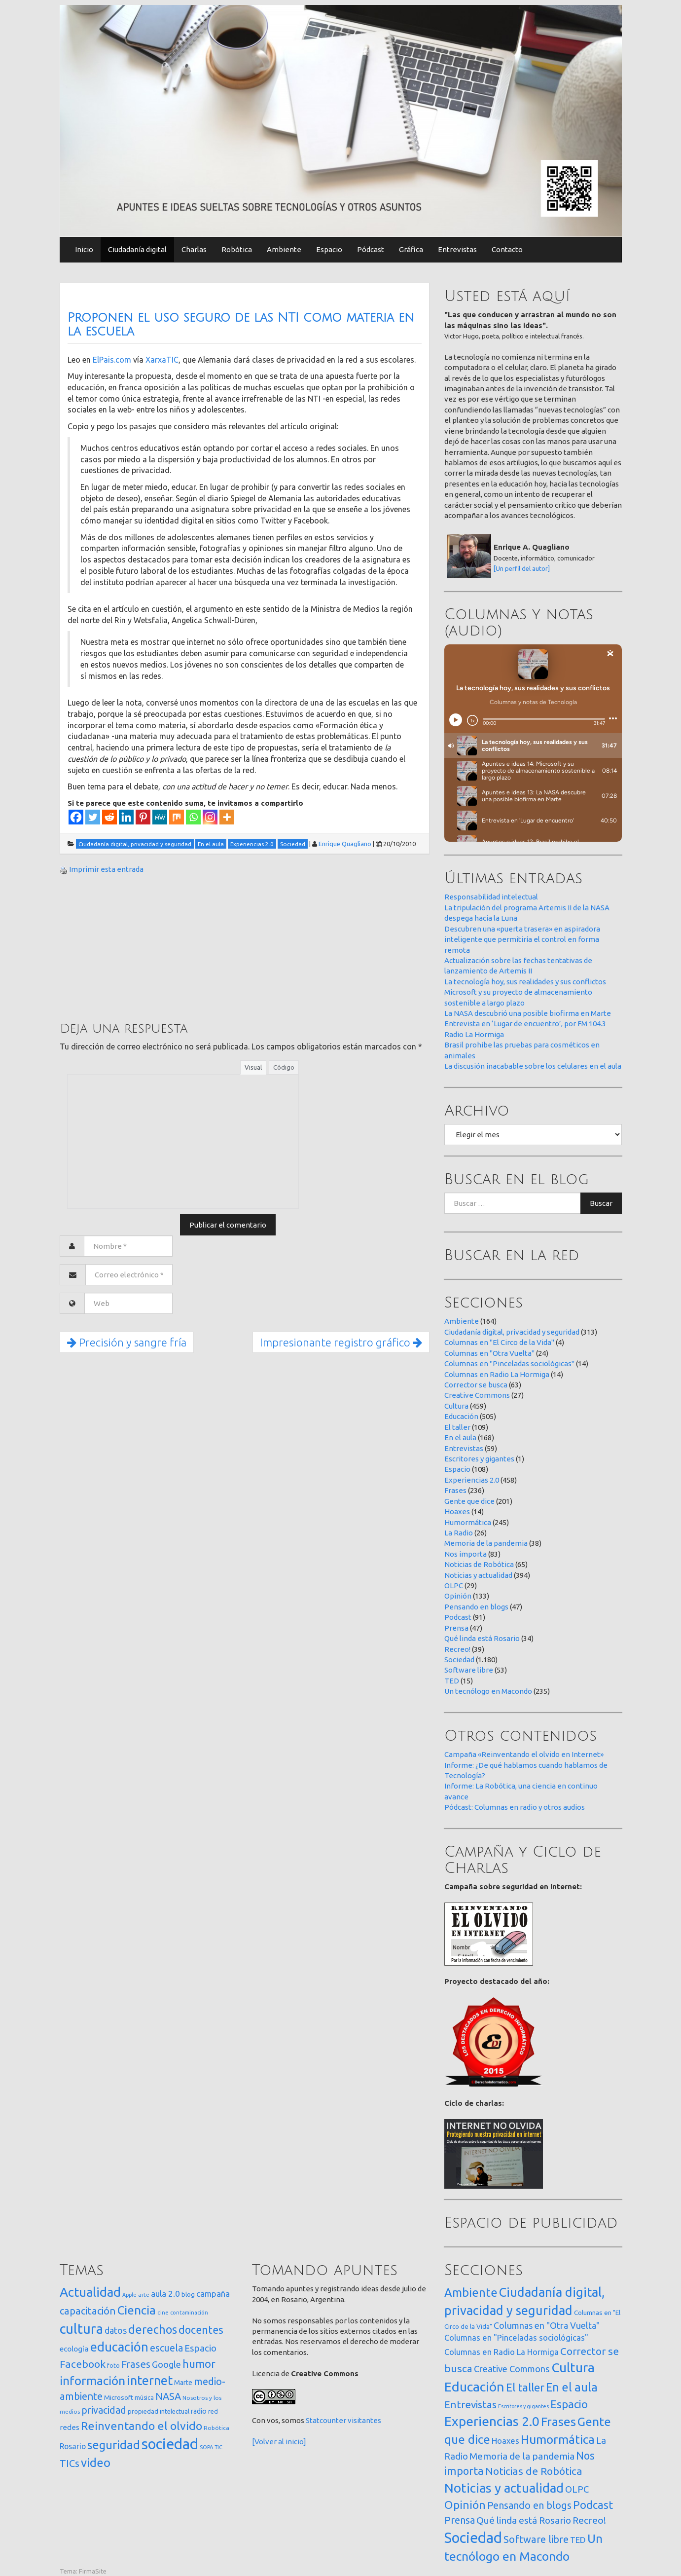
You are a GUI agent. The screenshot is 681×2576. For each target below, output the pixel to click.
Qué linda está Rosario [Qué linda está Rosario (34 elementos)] (523, 2520)
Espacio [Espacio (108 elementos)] (569, 2404)
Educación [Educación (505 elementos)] (474, 2386)
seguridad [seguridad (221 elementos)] (113, 2444)
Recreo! (457, 1649)
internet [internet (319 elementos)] (150, 2380)
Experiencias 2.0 (471, 1480)
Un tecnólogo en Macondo (488, 1691)
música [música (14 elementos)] (144, 2397)
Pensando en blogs (476, 1607)
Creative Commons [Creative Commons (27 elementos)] (512, 2369)
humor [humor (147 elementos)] (198, 2364)
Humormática (467, 1522)
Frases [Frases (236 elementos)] (558, 2421)
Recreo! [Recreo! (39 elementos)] (589, 2520)
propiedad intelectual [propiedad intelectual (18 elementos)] (158, 2411)
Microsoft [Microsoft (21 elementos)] (118, 2397)
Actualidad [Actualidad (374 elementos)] (90, 2292)
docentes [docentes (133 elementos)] (201, 2330)
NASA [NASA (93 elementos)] (168, 2396)
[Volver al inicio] (279, 2441)
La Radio (458, 1533)
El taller (457, 1427)
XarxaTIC (162, 359)
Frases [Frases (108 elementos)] (135, 2364)
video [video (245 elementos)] (95, 2462)
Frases (455, 1490)
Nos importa (465, 1554)
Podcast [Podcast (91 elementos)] (593, 2505)
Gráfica (411, 249)
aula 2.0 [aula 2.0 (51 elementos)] (165, 2293)
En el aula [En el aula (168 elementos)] (572, 2387)
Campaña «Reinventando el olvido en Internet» (524, 1754)
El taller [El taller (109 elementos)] (525, 2387)
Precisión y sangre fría (126, 1342)
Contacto (507, 249)
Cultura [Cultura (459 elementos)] (573, 2367)
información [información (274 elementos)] (92, 2381)
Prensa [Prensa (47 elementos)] (459, 2520)
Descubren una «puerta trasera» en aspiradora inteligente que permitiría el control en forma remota (522, 939)
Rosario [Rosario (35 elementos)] (73, 2446)
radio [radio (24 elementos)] (199, 2411)
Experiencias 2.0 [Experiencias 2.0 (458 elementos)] (491, 2421)
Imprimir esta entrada (106, 869)
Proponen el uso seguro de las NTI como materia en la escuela (241, 324)
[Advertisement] (134, 946)
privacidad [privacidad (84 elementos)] (103, 2410)
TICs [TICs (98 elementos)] (69, 2463)
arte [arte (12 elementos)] (143, 2294)
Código (283, 1067)
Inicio (84, 249)
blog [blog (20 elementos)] (188, 2294)
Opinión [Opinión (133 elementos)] (465, 2505)
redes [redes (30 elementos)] (69, 2427)
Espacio (329, 249)
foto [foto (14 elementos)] (113, 2365)
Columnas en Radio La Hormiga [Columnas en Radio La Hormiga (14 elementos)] (501, 2352)
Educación (461, 1416)
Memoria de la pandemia (486, 1543)
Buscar (601, 1203)
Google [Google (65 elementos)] (166, 2364)
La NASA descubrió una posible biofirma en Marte (527, 1013)
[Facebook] (76, 817)
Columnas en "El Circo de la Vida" (499, 1342)
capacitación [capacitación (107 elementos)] (88, 2310)
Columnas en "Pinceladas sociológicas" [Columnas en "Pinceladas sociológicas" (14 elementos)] (516, 2337)
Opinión (457, 1596)
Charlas (194, 249)
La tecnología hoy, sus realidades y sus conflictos (525, 981)
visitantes (364, 2420)
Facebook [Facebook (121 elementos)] (83, 2364)
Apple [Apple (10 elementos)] (129, 2295)
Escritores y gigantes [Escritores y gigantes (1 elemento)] (523, 2406)
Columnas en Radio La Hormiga (496, 1374)
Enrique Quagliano (345, 843)
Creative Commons (477, 1395)
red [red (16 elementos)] (213, 2411)
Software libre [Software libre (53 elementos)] (536, 2539)
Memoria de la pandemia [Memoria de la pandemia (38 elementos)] (521, 2456)
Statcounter (326, 2420)
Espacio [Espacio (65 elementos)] (200, 2348)
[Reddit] (109, 817)
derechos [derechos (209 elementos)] (152, 2329)
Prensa (456, 1628)
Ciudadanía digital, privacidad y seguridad (511, 1332)
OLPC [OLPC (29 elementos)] (577, 2489)
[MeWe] (159, 817)
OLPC (453, 1585)
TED (451, 1681)
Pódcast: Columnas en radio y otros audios (514, 1807)
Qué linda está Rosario (482, 1638)
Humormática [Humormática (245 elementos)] (558, 2439)
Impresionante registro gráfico (341, 1342)
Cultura (456, 1406)
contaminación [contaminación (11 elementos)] (189, 2312)
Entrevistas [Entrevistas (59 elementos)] (470, 2404)
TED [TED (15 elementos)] (578, 2539)
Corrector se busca (475, 1385)
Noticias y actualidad (478, 1575)
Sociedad (459, 1659)
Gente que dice (469, 1501)
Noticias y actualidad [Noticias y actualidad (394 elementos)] (504, 2488)
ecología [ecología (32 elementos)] (74, 2349)
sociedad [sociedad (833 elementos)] (170, 2444)
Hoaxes (457, 1511)
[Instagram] (210, 817)
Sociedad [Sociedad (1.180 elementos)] (473, 2538)
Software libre (468, 1670)
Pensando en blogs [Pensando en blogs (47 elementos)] (529, 2505)
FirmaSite (93, 2571)
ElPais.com (112, 359)
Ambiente (284, 249)
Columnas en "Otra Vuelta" (489, 1353)
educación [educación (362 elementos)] (119, 2347)
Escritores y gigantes (479, 1459)
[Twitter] (92, 817)
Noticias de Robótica (479, 1564)
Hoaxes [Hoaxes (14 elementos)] (505, 2440)
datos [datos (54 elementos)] (116, 2330)
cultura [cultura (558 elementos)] (81, 2328)
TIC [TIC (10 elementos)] (218, 2447)
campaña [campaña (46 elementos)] (213, 2293)
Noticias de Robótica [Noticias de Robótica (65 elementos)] (533, 2471)
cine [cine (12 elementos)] (163, 2312)
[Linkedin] (126, 817)
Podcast (457, 1617)
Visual (253, 1067)
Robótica (236, 249)
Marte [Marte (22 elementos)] (183, 2383)
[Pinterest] (143, 817)
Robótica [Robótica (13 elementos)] (216, 2428)
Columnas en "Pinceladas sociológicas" (509, 1363)
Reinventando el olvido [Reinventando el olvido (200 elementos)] (141, 2425)
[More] (226, 817)
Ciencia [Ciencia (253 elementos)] (136, 2310)
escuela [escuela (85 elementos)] (166, 2348)
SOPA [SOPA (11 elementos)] (206, 2447)
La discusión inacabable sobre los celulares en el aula (532, 1066)
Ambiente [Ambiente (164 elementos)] (471, 2292)
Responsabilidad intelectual (491, 897)
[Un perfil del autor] (522, 568)
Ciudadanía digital (137, 249)
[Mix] (176, 817)
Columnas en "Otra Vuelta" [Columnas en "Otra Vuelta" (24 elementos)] (547, 2325)
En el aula (460, 1437)
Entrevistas (457, 249)
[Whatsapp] (193, 817)
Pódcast (370, 249)
